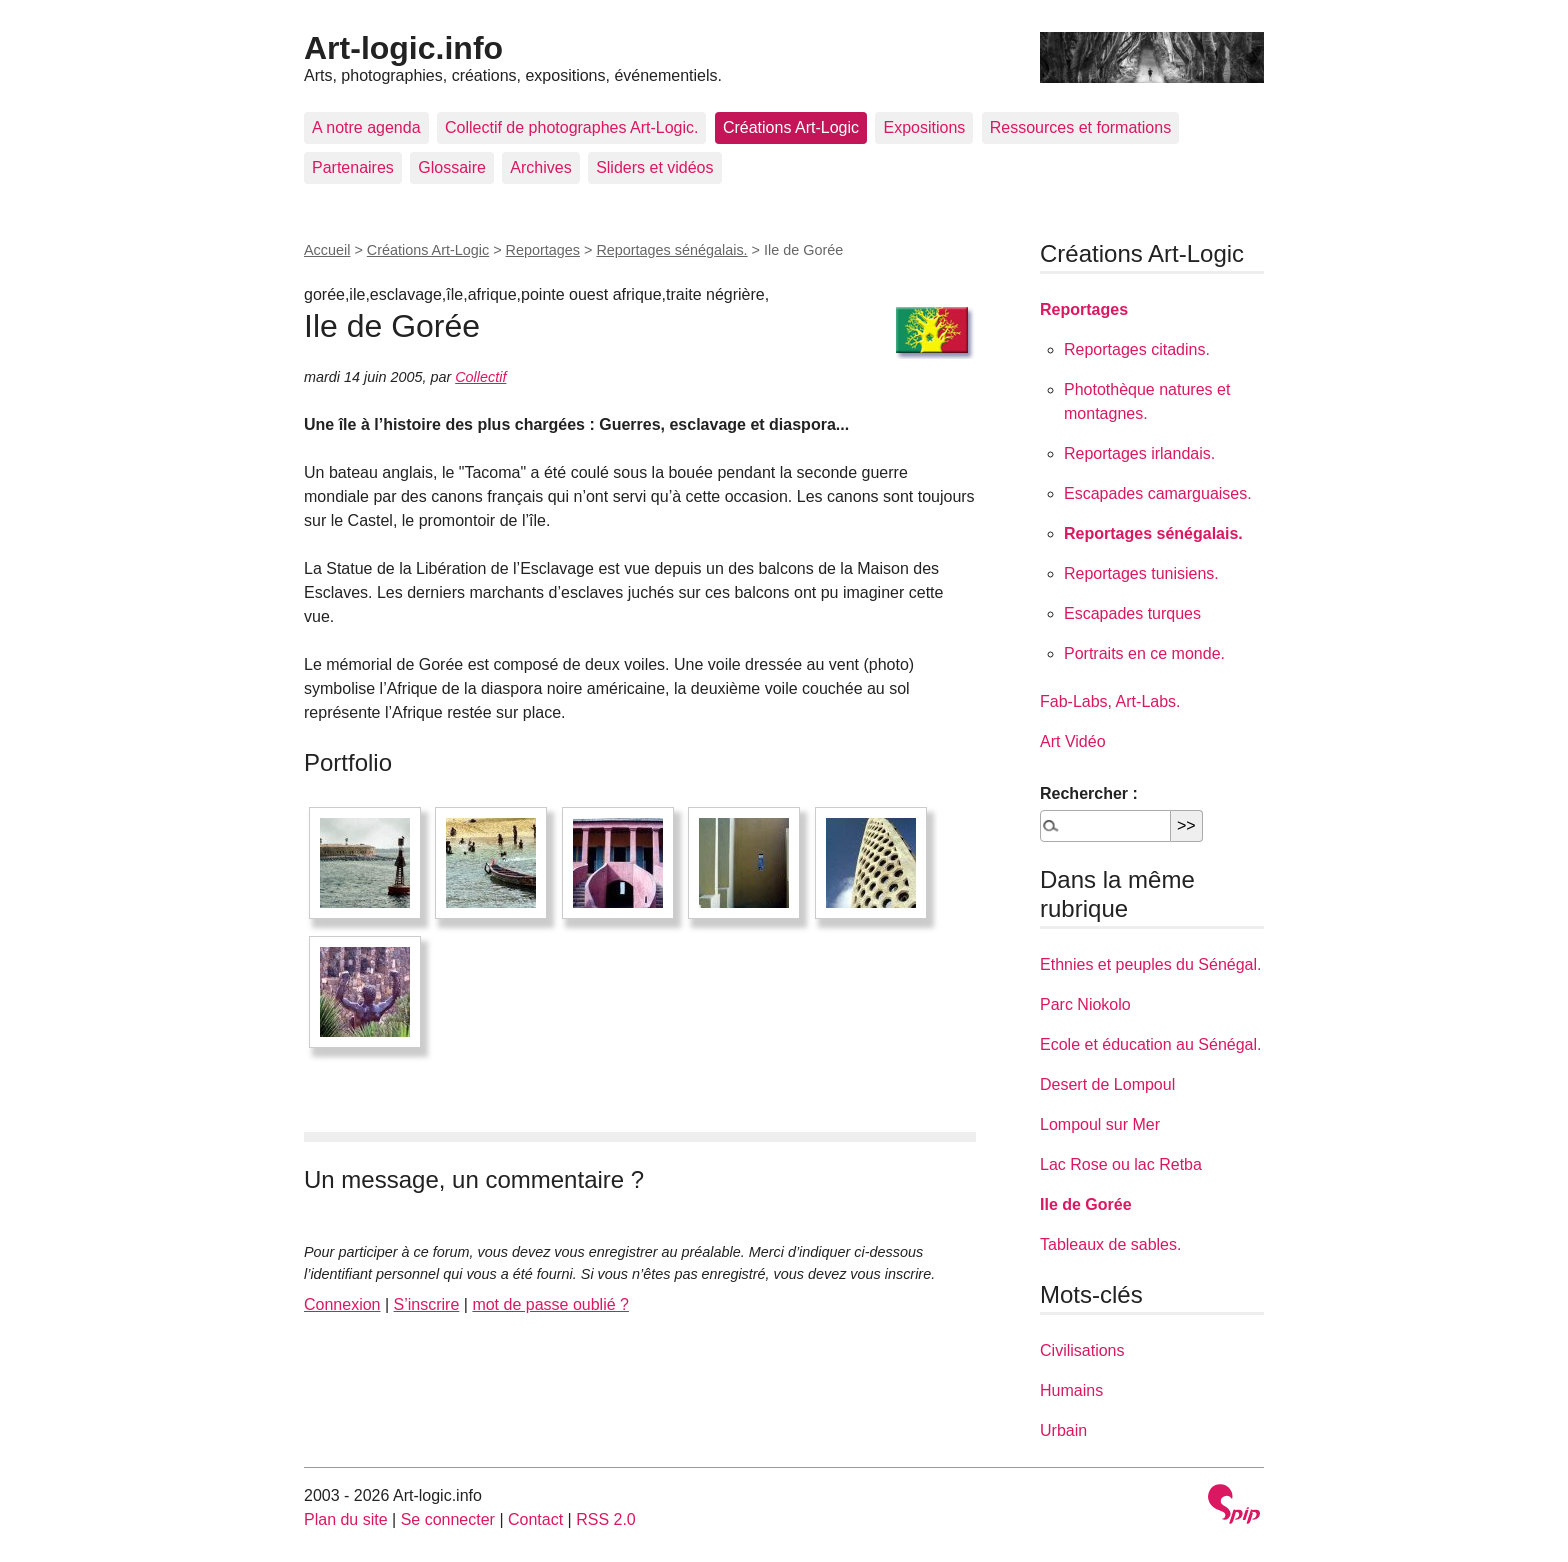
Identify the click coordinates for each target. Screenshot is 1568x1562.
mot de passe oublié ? (550, 1304)
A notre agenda (366, 127)
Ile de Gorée (1086, 1204)
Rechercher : (1089, 793)
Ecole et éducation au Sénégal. (1151, 1044)
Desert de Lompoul (1107, 1084)
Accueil (327, 250)
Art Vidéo (1073, 741)
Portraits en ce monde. (1144, 653)
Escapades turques (1132, 613)
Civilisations (1082, 1350)
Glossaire (452, 167)
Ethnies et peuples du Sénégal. (1151, 964)
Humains (1071, 1390)
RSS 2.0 (606, 1519)
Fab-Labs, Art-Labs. (1110, 701)
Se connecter (448, 1519)
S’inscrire (427, 1304)
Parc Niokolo (1085, 1004)
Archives (540, 167)
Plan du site (346, 1519)
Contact (535, 1519)
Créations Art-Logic (791, 127)
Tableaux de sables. (1110, 1244)
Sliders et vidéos (654, 167)
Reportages (543, 250)
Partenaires (353, 167)
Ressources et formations (1080, 127)
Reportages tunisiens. (1141, 573)
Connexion (342, 1304)
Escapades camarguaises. (1158, 493)
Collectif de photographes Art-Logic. (571, 127)
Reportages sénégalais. (671, 250)
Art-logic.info (403, 48)
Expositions (924, 127)
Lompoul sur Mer (1100, 1124)
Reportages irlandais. (1139, 453)
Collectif (480, 377)
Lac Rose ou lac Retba (1121, 1164)
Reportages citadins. (1137, 349)
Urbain (1063, 1430)
